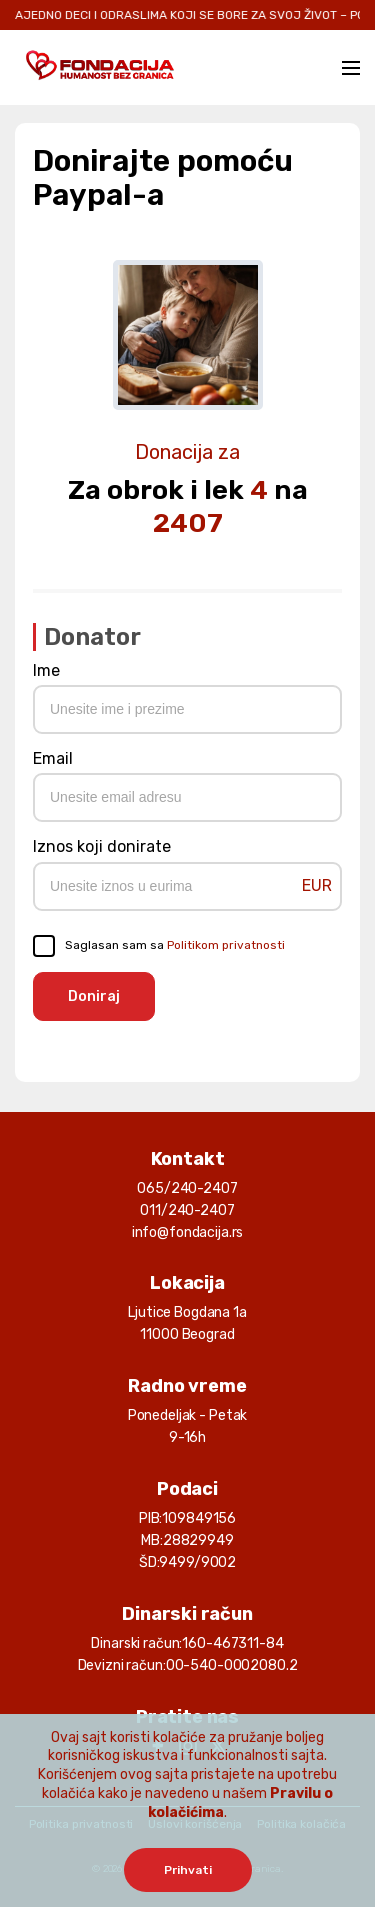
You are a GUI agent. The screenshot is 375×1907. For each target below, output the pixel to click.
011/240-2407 (187, 1210)
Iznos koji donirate (102, 846)
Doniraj (94, 996)
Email (53, 758)
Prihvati (188, 1870)
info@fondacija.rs (188, 1232)
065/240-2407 (187, 1188)
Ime (46, 670)
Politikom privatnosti (226, 945)
